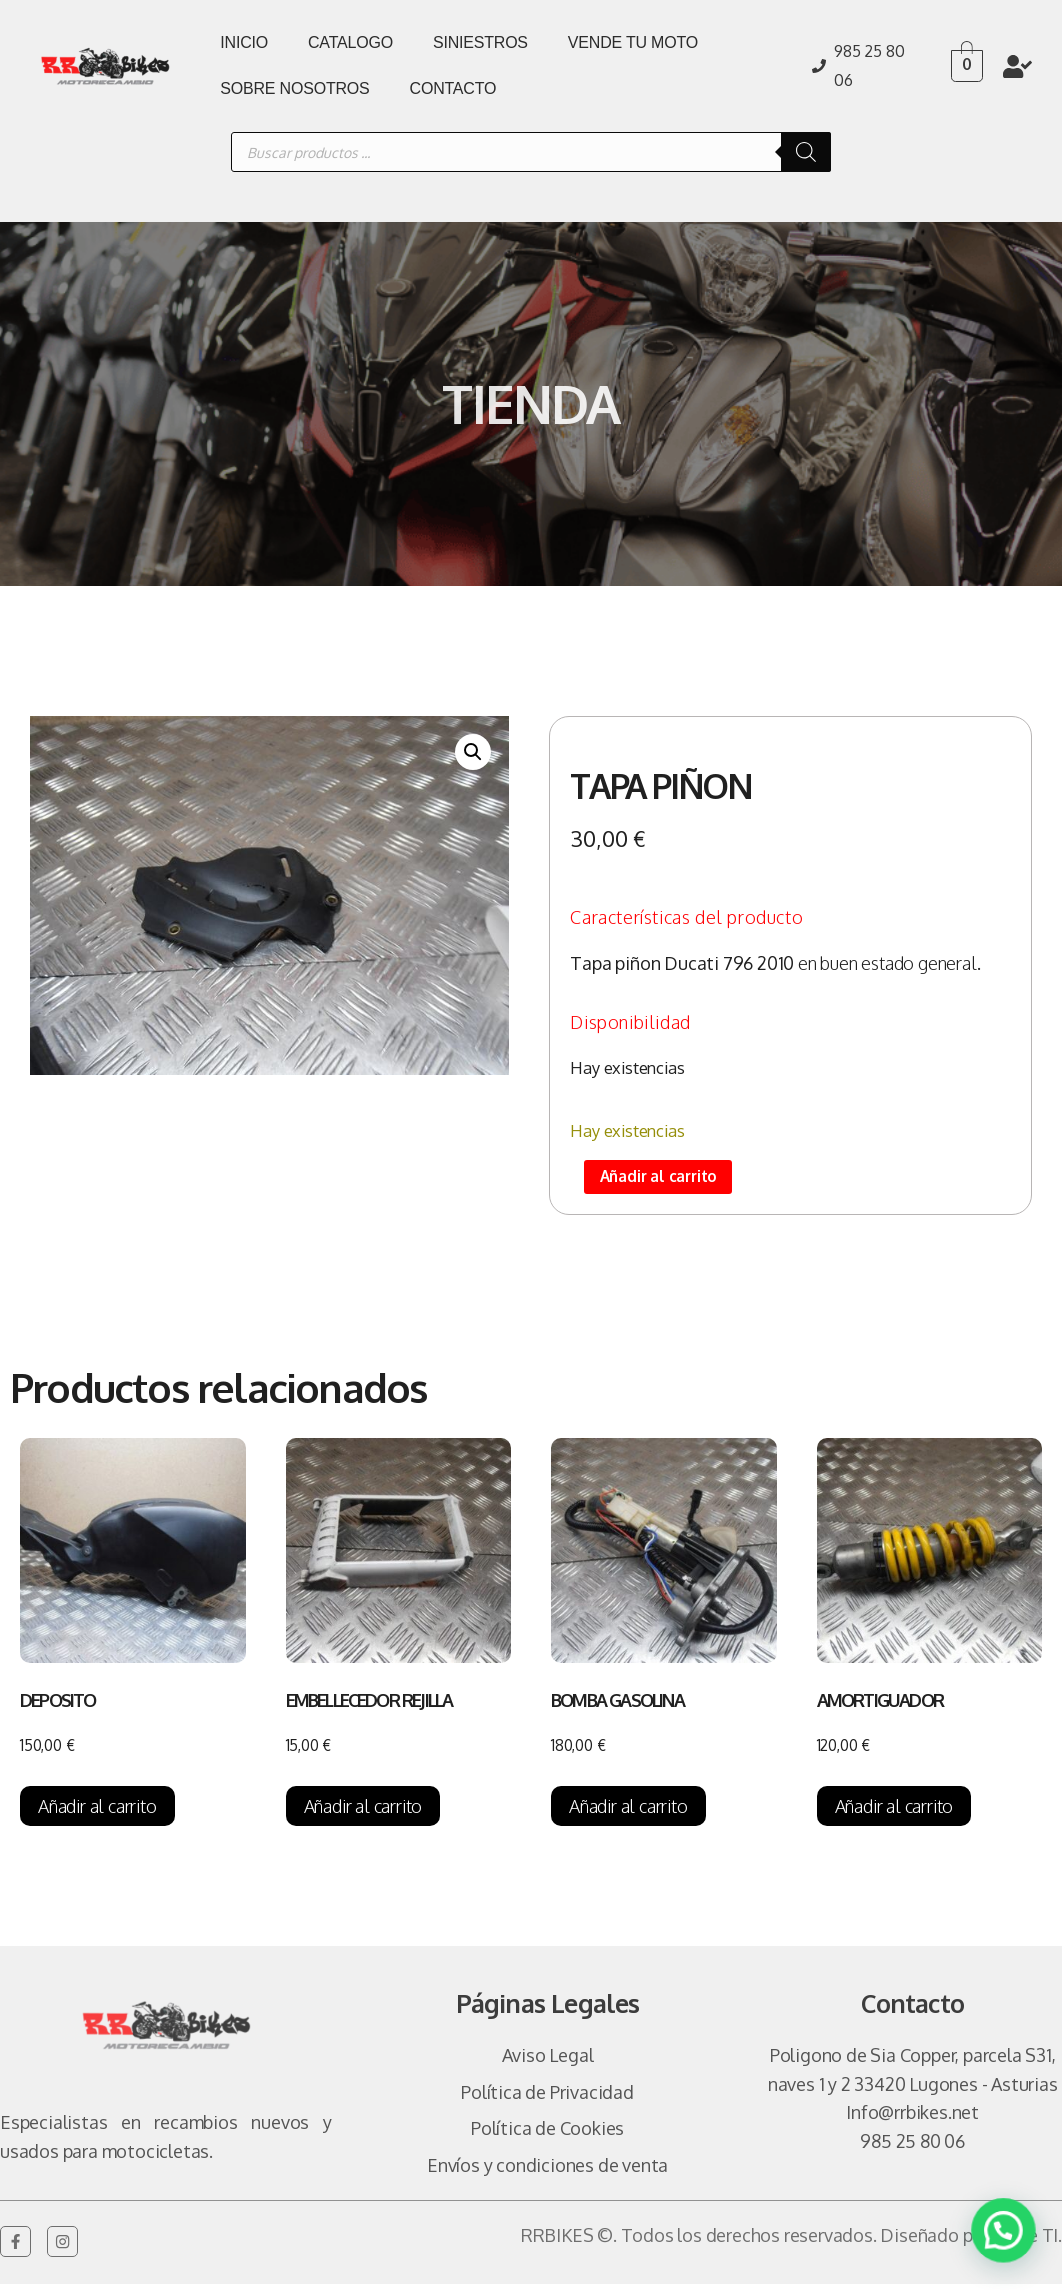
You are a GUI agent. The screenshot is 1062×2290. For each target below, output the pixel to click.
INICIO (244, 42)
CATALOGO (350, 42)
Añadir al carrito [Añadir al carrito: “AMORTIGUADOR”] (894, 1812)
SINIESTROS (480, 42)
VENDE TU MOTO (633, 42)
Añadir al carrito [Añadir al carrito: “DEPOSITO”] (97, 1812)
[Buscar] (806, 152)
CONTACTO (453, 88)
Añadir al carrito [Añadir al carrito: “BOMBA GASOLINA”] (628, 1812)
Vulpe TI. (1027, 2241)
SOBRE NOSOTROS (294, 88)
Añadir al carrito (670, 1180)
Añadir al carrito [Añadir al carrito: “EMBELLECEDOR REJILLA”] (363, 1812)
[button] (473, 752)
